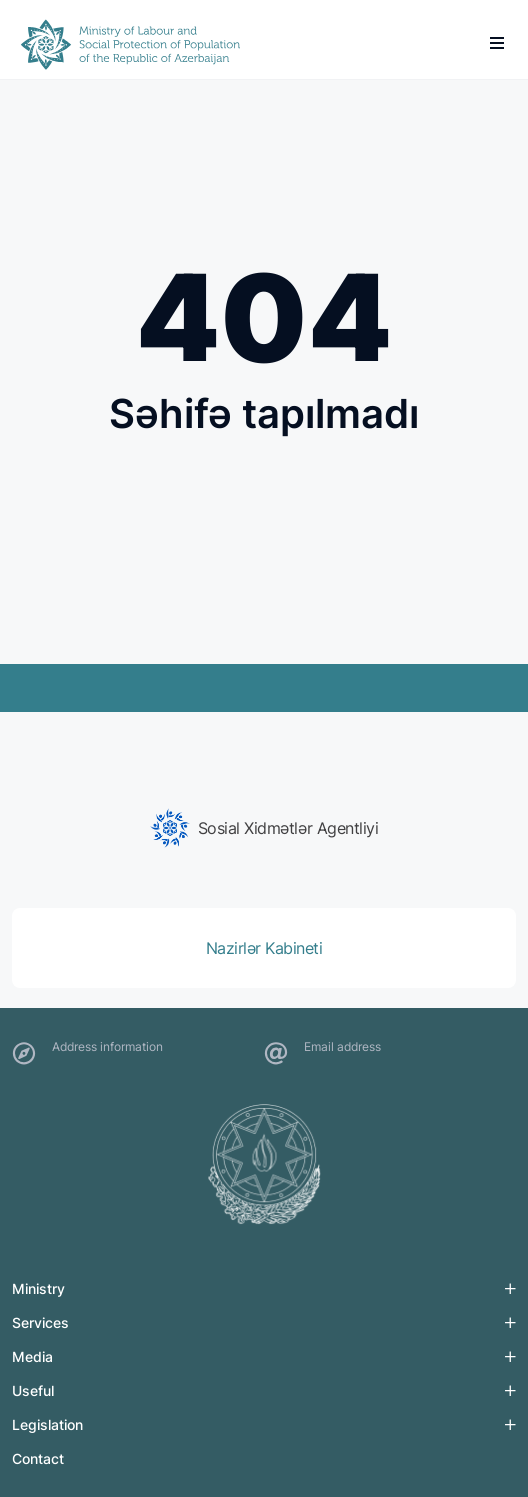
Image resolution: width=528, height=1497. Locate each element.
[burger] (497, 43)
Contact (38, 1458)
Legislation (47, 1424)
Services (40, 1322)
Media (32, 1356)
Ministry (38, 1288)
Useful (33, 1390)
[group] (264, 828)
